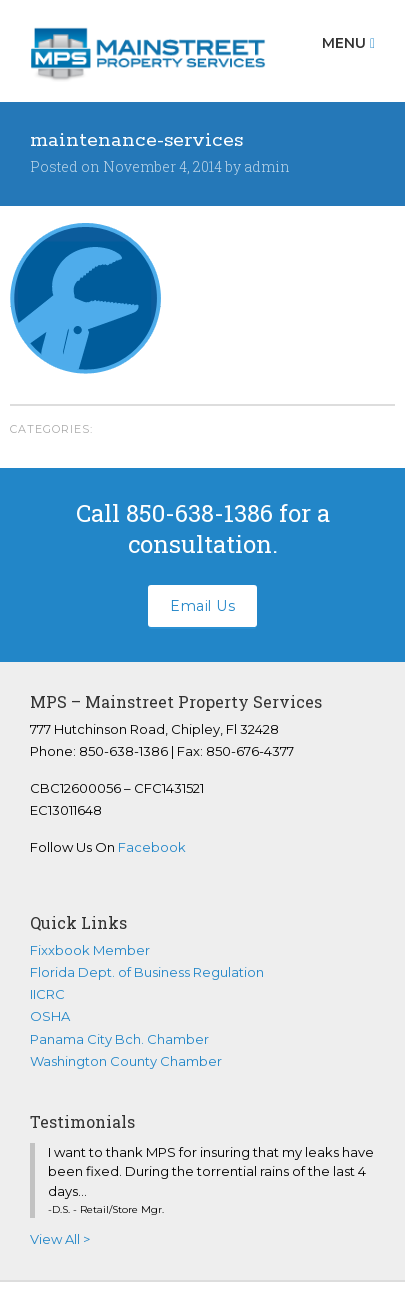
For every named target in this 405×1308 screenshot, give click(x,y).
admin (267, 166)
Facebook (152, 847)
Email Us (202, 606)
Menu (348, 43)
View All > (60, 1239)
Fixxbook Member (90, 950)
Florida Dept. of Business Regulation (147, 972)
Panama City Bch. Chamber (119, 1039)
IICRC (47, 994)
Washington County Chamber (126, 1061)
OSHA (50, 1016)
